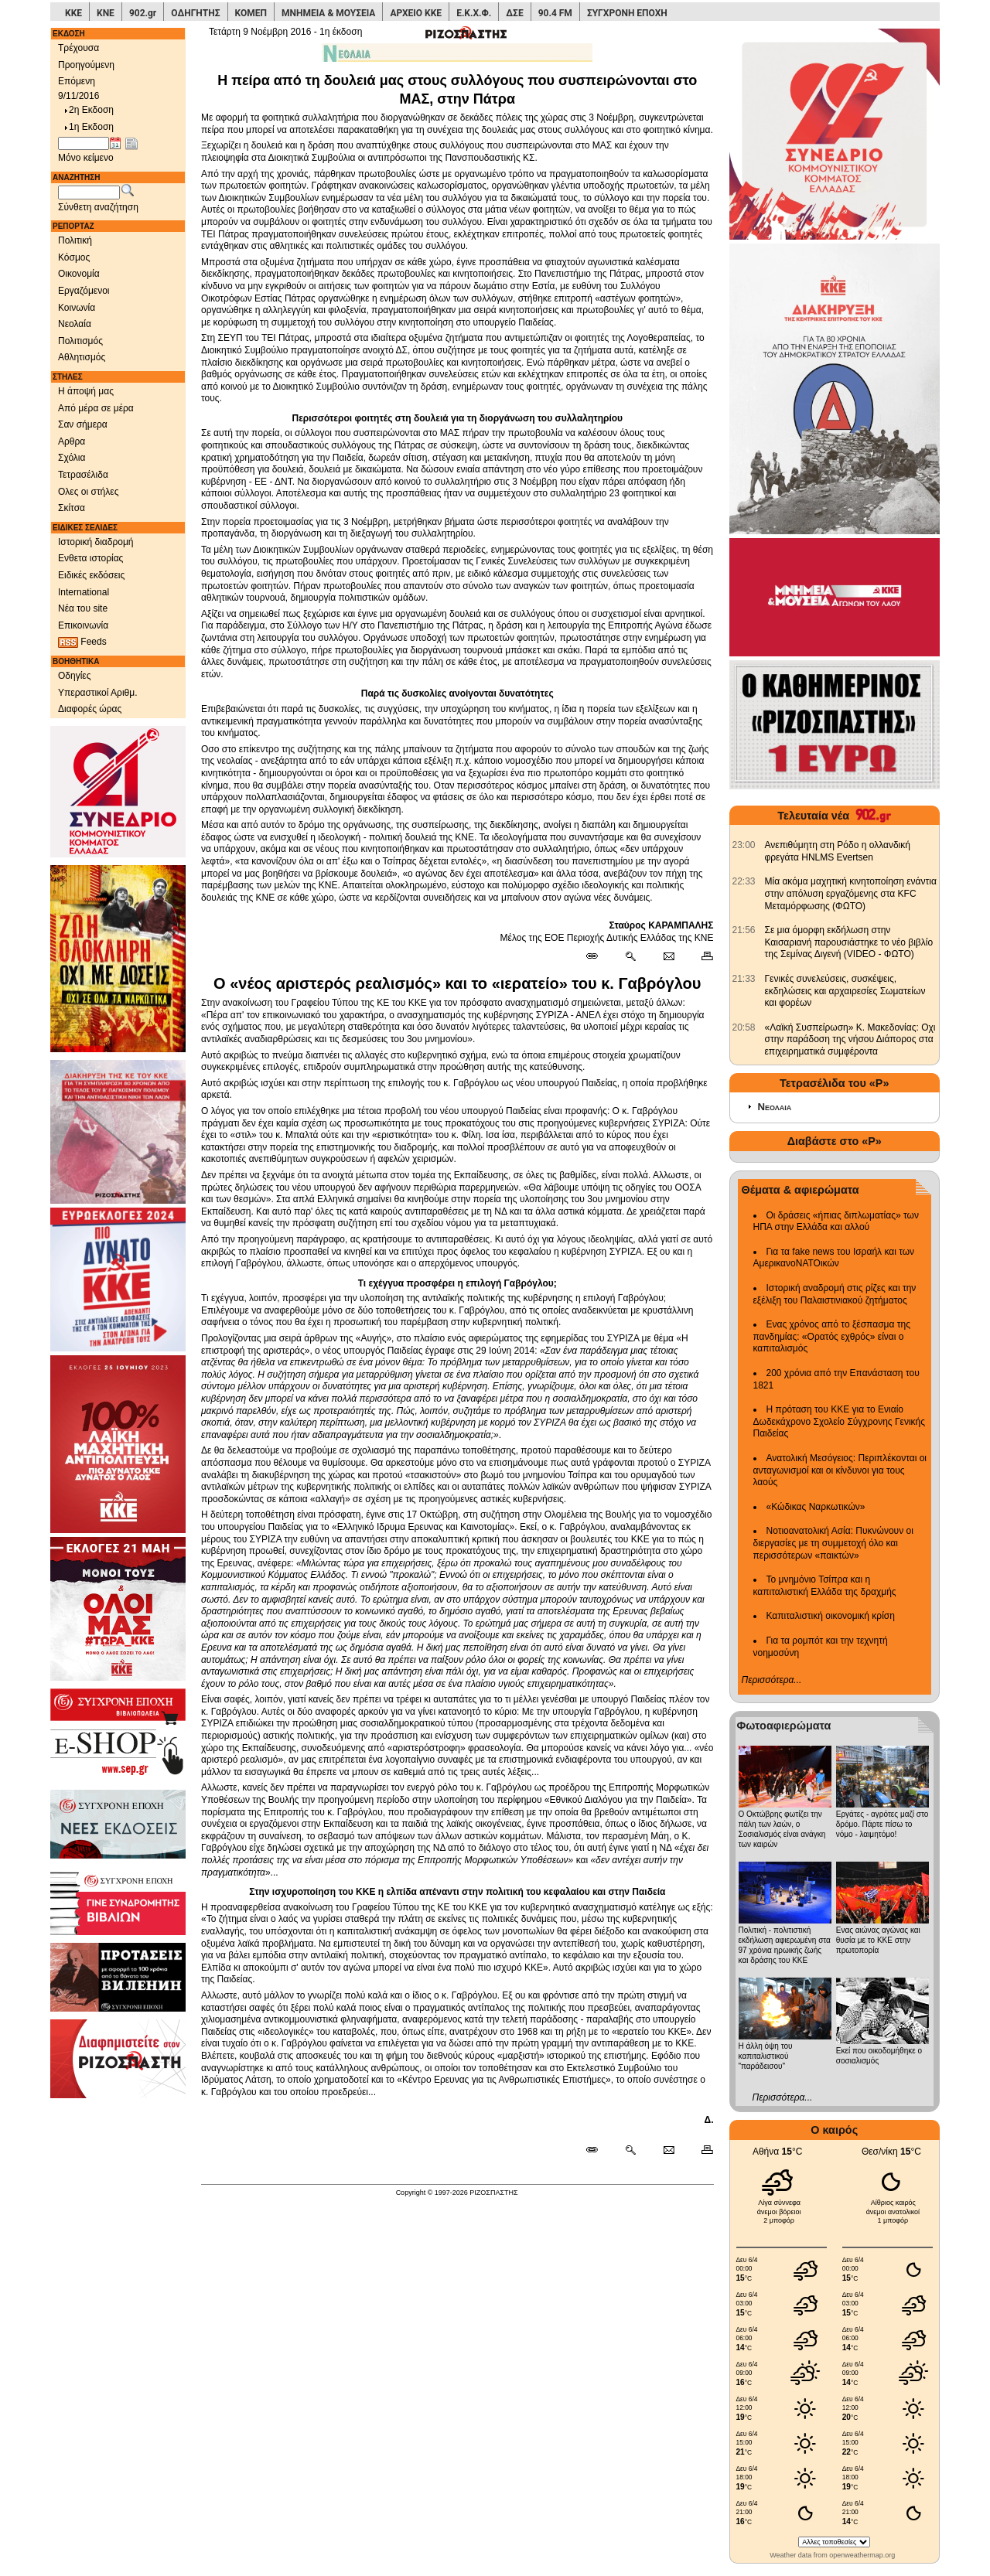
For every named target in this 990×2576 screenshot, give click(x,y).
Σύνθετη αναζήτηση (98, 207)
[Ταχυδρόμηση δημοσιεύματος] (669, 957)
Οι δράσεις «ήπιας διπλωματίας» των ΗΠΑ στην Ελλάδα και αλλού (836, 1221)
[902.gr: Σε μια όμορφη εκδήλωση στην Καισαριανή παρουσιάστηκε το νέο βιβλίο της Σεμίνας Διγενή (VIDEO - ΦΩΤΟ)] (744, 930)
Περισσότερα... (772, 1680)
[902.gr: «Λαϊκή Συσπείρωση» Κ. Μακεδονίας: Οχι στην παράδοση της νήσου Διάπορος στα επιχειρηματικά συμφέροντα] (744, 1027)
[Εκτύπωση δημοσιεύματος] (700, 957)
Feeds (82, 642)
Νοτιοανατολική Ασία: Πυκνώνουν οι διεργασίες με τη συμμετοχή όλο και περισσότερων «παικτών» (833, 1542)
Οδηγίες (74, 675)
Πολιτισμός (80, 341)
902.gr (142, 13)
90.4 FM (555, 13)
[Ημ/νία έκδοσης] (83, 144)
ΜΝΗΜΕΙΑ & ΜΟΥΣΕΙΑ (328, 13)
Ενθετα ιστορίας (90, 558)
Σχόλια (71, 457)
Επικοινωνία (83, 625)
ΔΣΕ (514, 13)
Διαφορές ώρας (89, 709)
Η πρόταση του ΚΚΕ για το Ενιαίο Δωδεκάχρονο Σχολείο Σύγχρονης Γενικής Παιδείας (839, 1421)
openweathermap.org (862, 2555)
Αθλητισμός (81, 357)
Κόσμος (74, 257)
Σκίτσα (71, 508)
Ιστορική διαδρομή (96, 542)
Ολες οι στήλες (88, 491)
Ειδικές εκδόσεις (91, 575)
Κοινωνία (76, 307)
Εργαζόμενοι (84, 290)
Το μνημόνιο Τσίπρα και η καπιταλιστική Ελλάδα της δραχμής (824, 1585)
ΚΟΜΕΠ (251, 13)
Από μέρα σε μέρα (96, 408)
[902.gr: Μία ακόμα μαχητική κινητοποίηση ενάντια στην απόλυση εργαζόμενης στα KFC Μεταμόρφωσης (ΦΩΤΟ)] (744, 881)
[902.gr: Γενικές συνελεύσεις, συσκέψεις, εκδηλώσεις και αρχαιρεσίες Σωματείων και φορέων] (744, 978)
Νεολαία (74, 324)
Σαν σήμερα (83, 424)
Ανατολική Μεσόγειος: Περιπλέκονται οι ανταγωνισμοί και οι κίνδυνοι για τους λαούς (840, 1470)
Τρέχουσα (78, 48)
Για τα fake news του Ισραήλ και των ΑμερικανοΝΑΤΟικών (834, 1257)
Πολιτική (75, 240)
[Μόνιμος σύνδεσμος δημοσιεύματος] (598, 957)
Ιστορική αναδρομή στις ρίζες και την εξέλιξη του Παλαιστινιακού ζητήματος (835, 1294)
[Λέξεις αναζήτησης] (89, 192)
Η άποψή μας (86, 391)
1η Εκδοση (88, 126)
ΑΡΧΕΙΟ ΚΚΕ (416, 13)
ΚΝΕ (105, 13)
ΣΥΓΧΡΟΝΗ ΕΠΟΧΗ (627, 13)
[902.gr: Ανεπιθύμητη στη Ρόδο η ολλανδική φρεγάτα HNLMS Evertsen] (744, 845)
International (83, 592)
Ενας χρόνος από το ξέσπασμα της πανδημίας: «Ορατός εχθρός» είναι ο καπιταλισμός (831, 1336)
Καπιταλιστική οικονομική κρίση (830, 1615)
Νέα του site (83, 608)
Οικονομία (79, 273)
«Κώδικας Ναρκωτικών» (815, 1506)
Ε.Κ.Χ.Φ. (473, 13)
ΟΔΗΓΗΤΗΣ (195, 13)
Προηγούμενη (86, 65)
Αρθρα (71, 441)
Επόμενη (76, 81)
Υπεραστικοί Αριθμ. (98, 692)
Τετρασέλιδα (83, 474)
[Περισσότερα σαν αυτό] (630, 957)
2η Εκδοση (88, 109)
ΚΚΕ (73, 13)
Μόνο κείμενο (86, 157)
